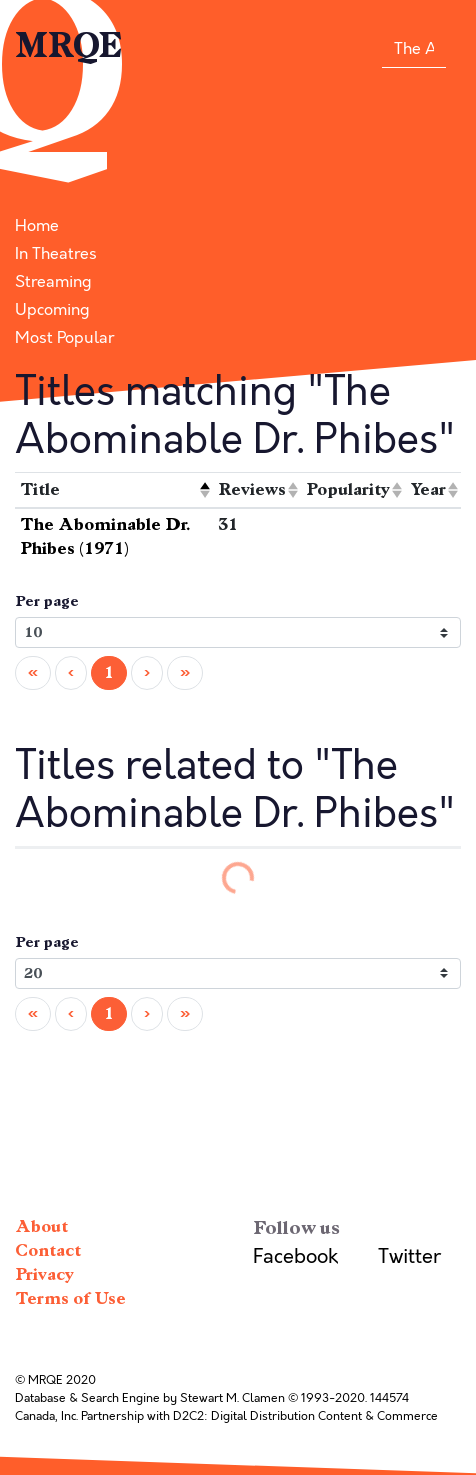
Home (37, 226)
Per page (47, 601)
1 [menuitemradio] (109, 672)
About (41, 1226)
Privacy (44, 1274)
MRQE (69, 46)
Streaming (53, 282)
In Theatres (56, 254)
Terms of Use (70, 1298)
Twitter (409, 1256)
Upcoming (52, 310)
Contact (48, 1250)
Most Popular (64, 338)
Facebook (295, 1256)
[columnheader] (114, 490)
